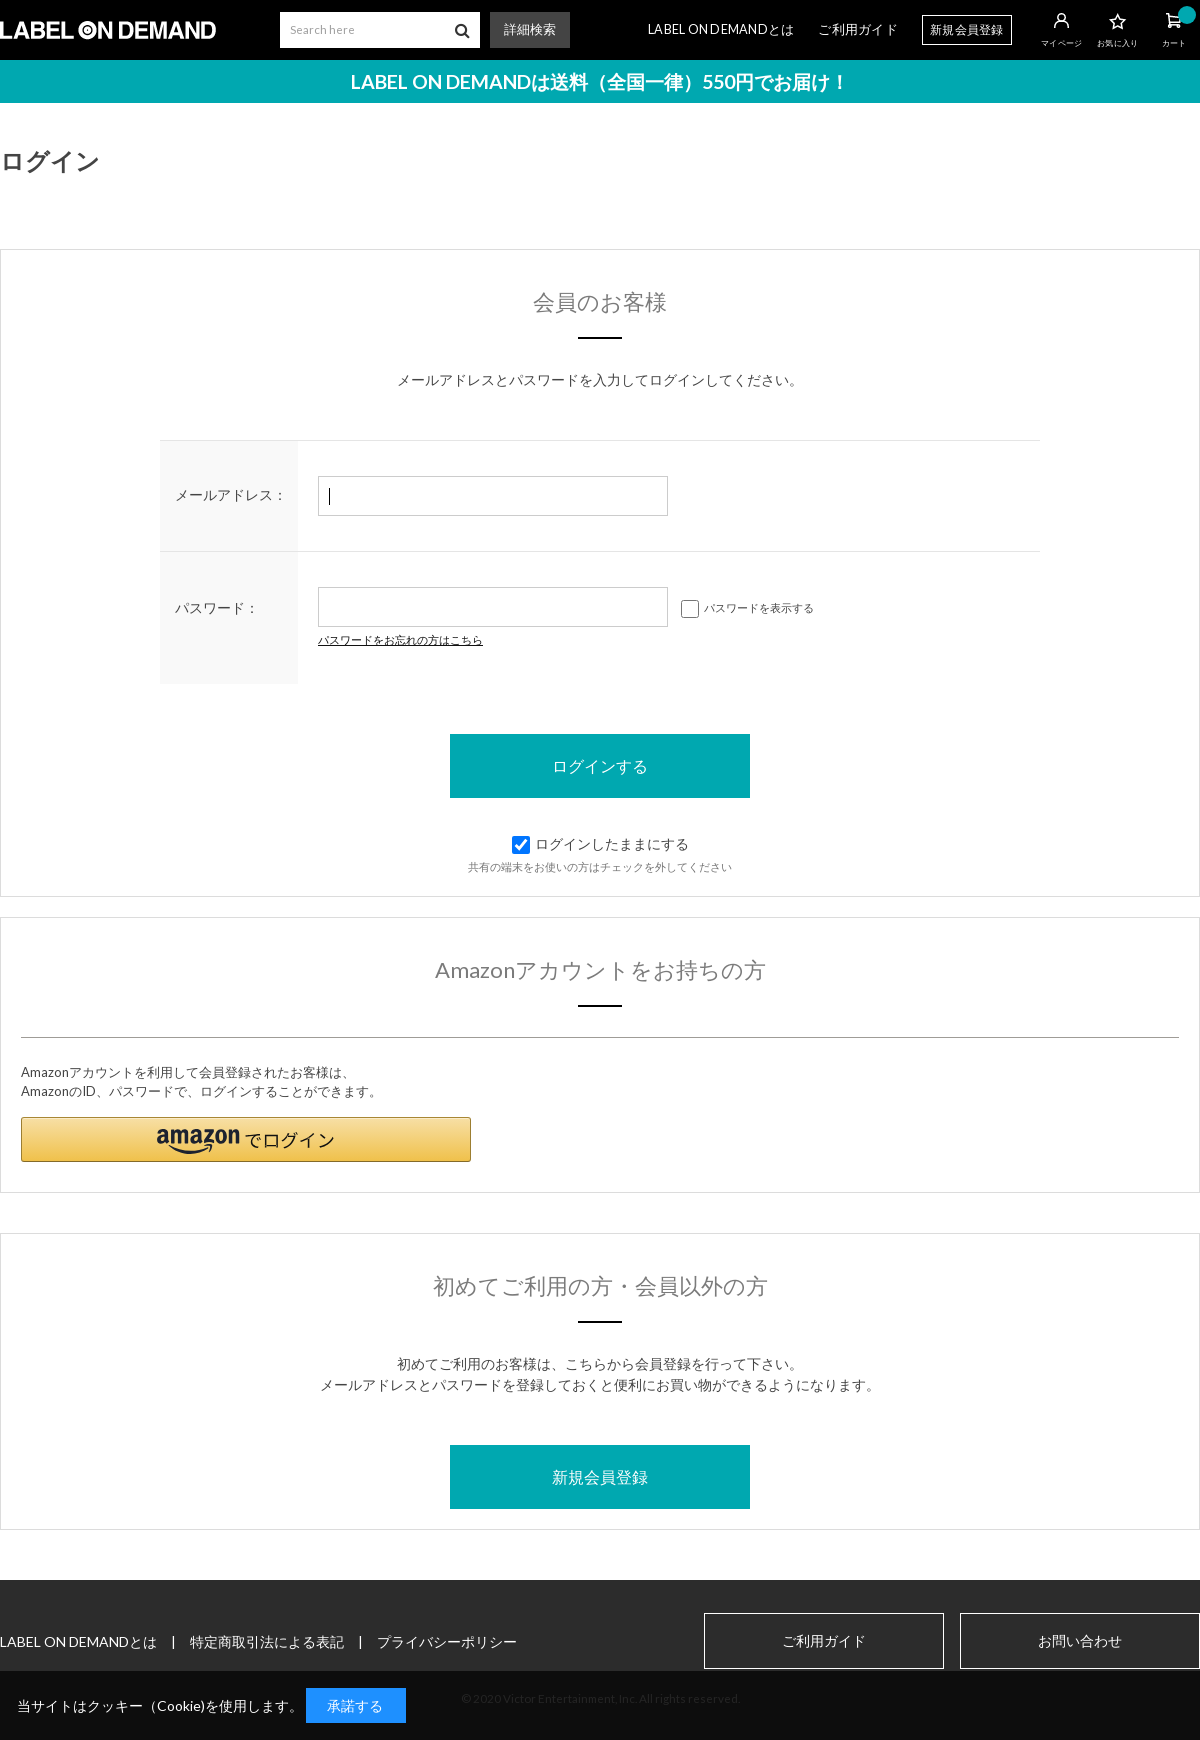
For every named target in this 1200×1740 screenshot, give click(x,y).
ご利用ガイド (858, 29)
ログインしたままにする (600, 843)
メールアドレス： (231, 494)
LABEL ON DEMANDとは (721, 29)
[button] (246, 1139)
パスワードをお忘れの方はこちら (400, 639)
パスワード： (217, 607)
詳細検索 (530, 29)
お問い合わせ (1080, 1641)
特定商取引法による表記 (267, 1641)
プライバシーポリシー (447, 1641)
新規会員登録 (967, 29)
